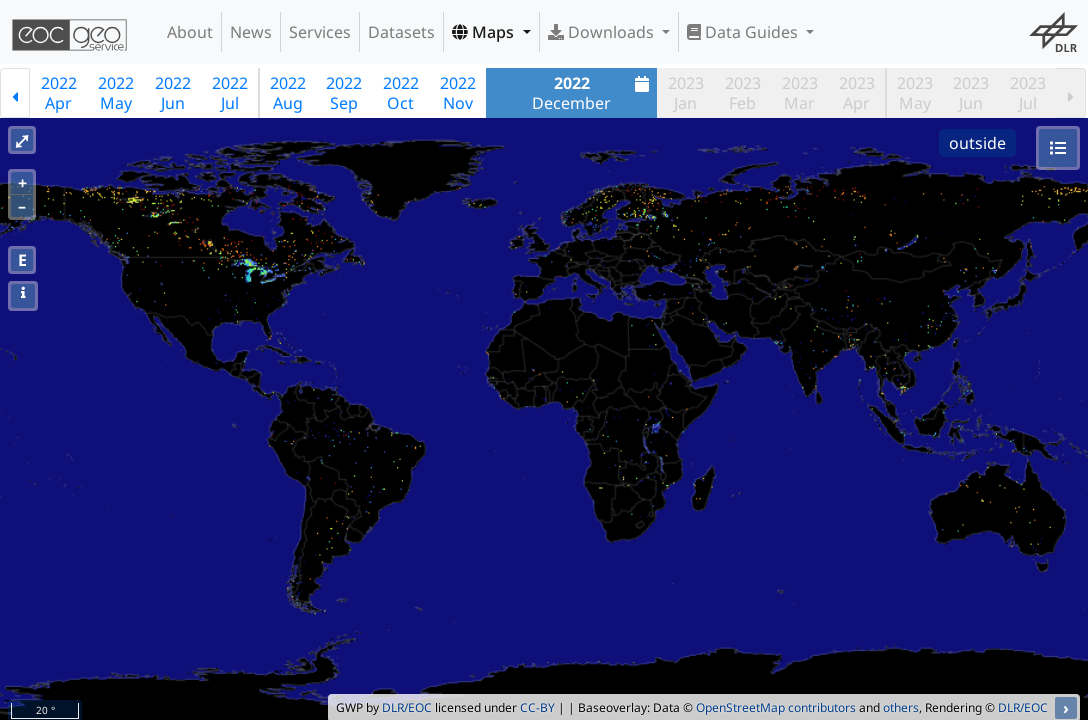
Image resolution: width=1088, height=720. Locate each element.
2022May (116, 93)
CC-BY (537, 707)
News (251, 32)
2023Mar (800, 93)
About (190, 32)
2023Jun (971, 93)
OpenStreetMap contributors (776, 707)
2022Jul (230, 93)
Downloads (603, 32)
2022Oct (401, 93)
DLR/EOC (407, 707)
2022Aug (288, 93)
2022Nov (458, 93)
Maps (485, 32)
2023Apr (857, 93)
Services (320, 32)
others (901, 707)
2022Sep (344, 93)
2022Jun (173, 93)
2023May (915, 93)
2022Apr (59, 93)
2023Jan (686, 93)
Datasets (401, 32)
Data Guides (744, 32)
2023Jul (1028, 93)
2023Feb (743, 93)
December (593, 93)
